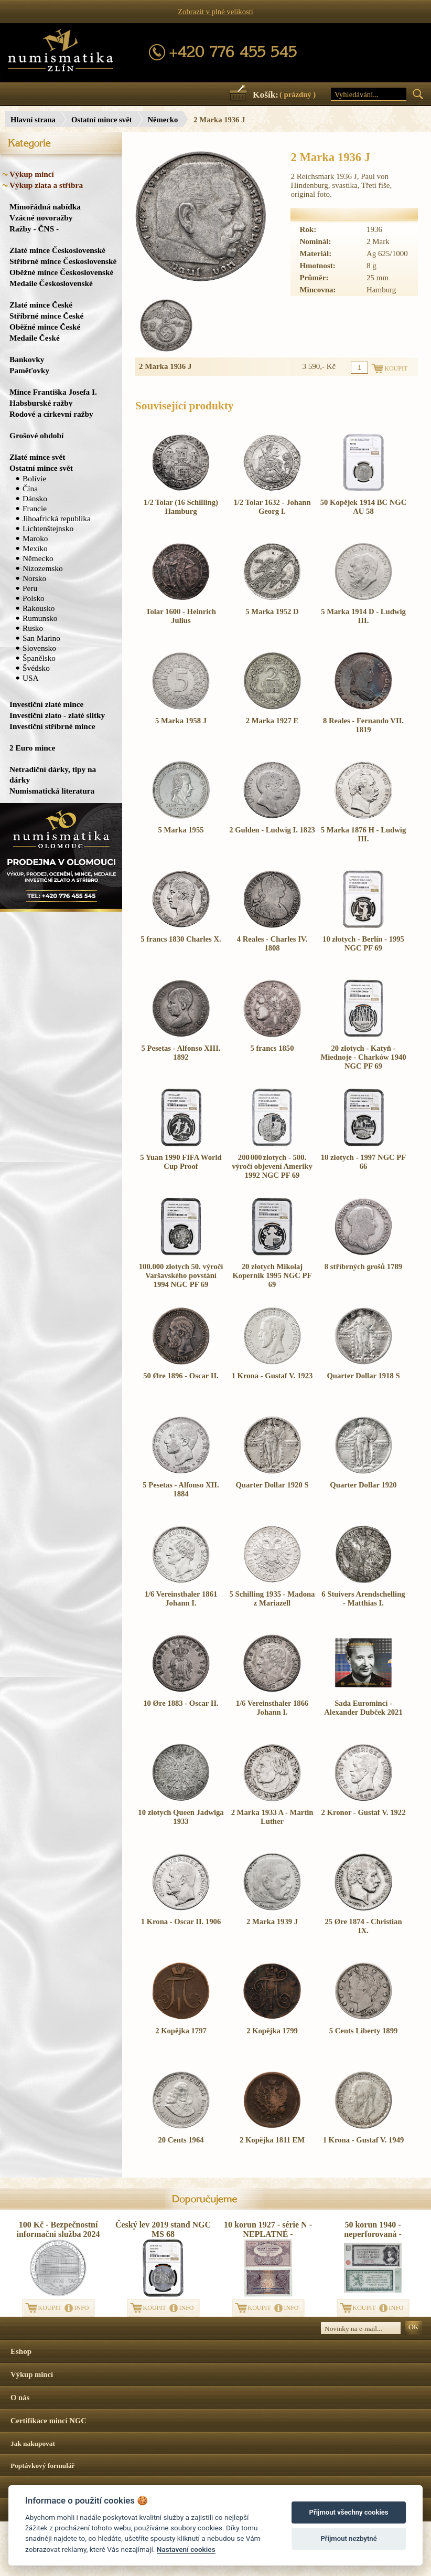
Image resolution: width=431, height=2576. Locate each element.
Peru (30, 588)
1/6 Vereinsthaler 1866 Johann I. (272, 1707)
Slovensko (39, 647)
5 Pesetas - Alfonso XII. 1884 (181, 1489)
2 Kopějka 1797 (181, 2030)
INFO (81, 2307)
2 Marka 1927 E (272, 720)
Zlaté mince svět (37, 456)
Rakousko (39, 608)
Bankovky (26, 359)
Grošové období (36, 435)
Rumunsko (40, 618)
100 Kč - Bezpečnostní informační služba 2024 (58, 2229)
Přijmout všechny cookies (349, 2512)
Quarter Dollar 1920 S (271, 1485)
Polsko (34, 598)
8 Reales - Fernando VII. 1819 (363, 725)
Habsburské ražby (41, 402)
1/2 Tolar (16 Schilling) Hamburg (181, 506)
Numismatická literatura (51, 790)
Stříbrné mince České (46, 315)
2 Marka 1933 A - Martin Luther (272, 1816)
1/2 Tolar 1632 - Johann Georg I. (271, 506)
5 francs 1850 (272, 1048)
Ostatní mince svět (101, 119)
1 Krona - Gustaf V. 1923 (272, 1375)
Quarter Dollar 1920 (363, 1485)
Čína (30, 488)
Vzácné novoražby (40, 217)
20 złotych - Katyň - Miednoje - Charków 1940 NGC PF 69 (363, 1057)
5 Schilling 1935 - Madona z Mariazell (272, 1598)
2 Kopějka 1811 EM (272, 2140)
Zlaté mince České (40, 304)
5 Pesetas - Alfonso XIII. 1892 (180, 1052)
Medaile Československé (51, 283)
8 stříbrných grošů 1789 (363, 1266)
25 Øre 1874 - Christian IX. (363, 1926)
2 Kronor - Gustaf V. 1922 (363, 1812)
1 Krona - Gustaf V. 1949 (363, 2140)
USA (31, 677)
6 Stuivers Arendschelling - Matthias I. (363, 1598)
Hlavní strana (33, 119)
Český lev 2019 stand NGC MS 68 (163, 2229)
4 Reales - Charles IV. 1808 (272, 943)
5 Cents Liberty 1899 (363, 2030)
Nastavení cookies (186, 2549)
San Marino (41, 638)
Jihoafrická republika (57, 518)
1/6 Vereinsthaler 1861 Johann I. (181, 1598)
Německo (163, 119)
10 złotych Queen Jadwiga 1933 (180, 1816)
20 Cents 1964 (180, 2140)
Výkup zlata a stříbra (46, 185)
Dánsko (35, 498)
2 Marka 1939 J (272, 1921)
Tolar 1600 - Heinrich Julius (181, 616)
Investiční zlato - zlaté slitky (57, 715)
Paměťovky (29, 370)
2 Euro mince (32, 747)
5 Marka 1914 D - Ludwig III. (363, 616)
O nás (19, 2397)
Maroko (35, 538)
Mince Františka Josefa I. (53, 391)
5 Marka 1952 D (271, 611)
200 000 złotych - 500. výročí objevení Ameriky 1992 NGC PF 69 (272, 1166)
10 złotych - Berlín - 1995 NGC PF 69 (363, 943)
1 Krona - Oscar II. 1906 (181, 1921)
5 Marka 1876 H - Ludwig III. (363, 834)
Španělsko (39, 657)
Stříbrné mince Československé (62, 261)
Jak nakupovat (32, 2443)
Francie (35, 508)
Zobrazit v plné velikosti (215, 11)
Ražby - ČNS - (34, 228)
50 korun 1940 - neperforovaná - (372, 2229)
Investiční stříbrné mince (52, 726)
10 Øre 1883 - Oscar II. (181, 1703)
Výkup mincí (31, 174)
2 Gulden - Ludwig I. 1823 (272, 830)
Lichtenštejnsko (48, 528)
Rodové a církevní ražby (51, 413)
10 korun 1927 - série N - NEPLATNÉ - (268, 2229)
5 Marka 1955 (180, 830)
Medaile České (34, 337)
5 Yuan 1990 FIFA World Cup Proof (181, 1161)
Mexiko (35, 548)
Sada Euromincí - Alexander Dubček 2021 (363, 1707)
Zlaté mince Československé (57, 250)
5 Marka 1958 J (181, 720)
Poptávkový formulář (42, 2465)
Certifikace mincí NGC (48, 2420)
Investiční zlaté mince (46, 704)
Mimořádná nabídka (45, 206)
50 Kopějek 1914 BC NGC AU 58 (363, 506)
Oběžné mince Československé (61, 272)
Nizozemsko (43, 568)
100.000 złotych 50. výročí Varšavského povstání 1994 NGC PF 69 (181, 1275)
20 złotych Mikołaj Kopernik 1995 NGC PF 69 (271, 1275)
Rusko (33, 628)
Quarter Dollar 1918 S (363, 1375)
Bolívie (34, 478)
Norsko (34, 578)
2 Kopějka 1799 (272, 2030)
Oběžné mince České (44, 326)
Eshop (20, 2351)
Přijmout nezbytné (348, 2538)
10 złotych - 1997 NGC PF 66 (363, 1161)
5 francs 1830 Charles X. (181, 939)
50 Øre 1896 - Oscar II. (181, 1375)
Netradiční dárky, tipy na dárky (52, 774)
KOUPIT (49, 2307)
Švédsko (36, 667)
